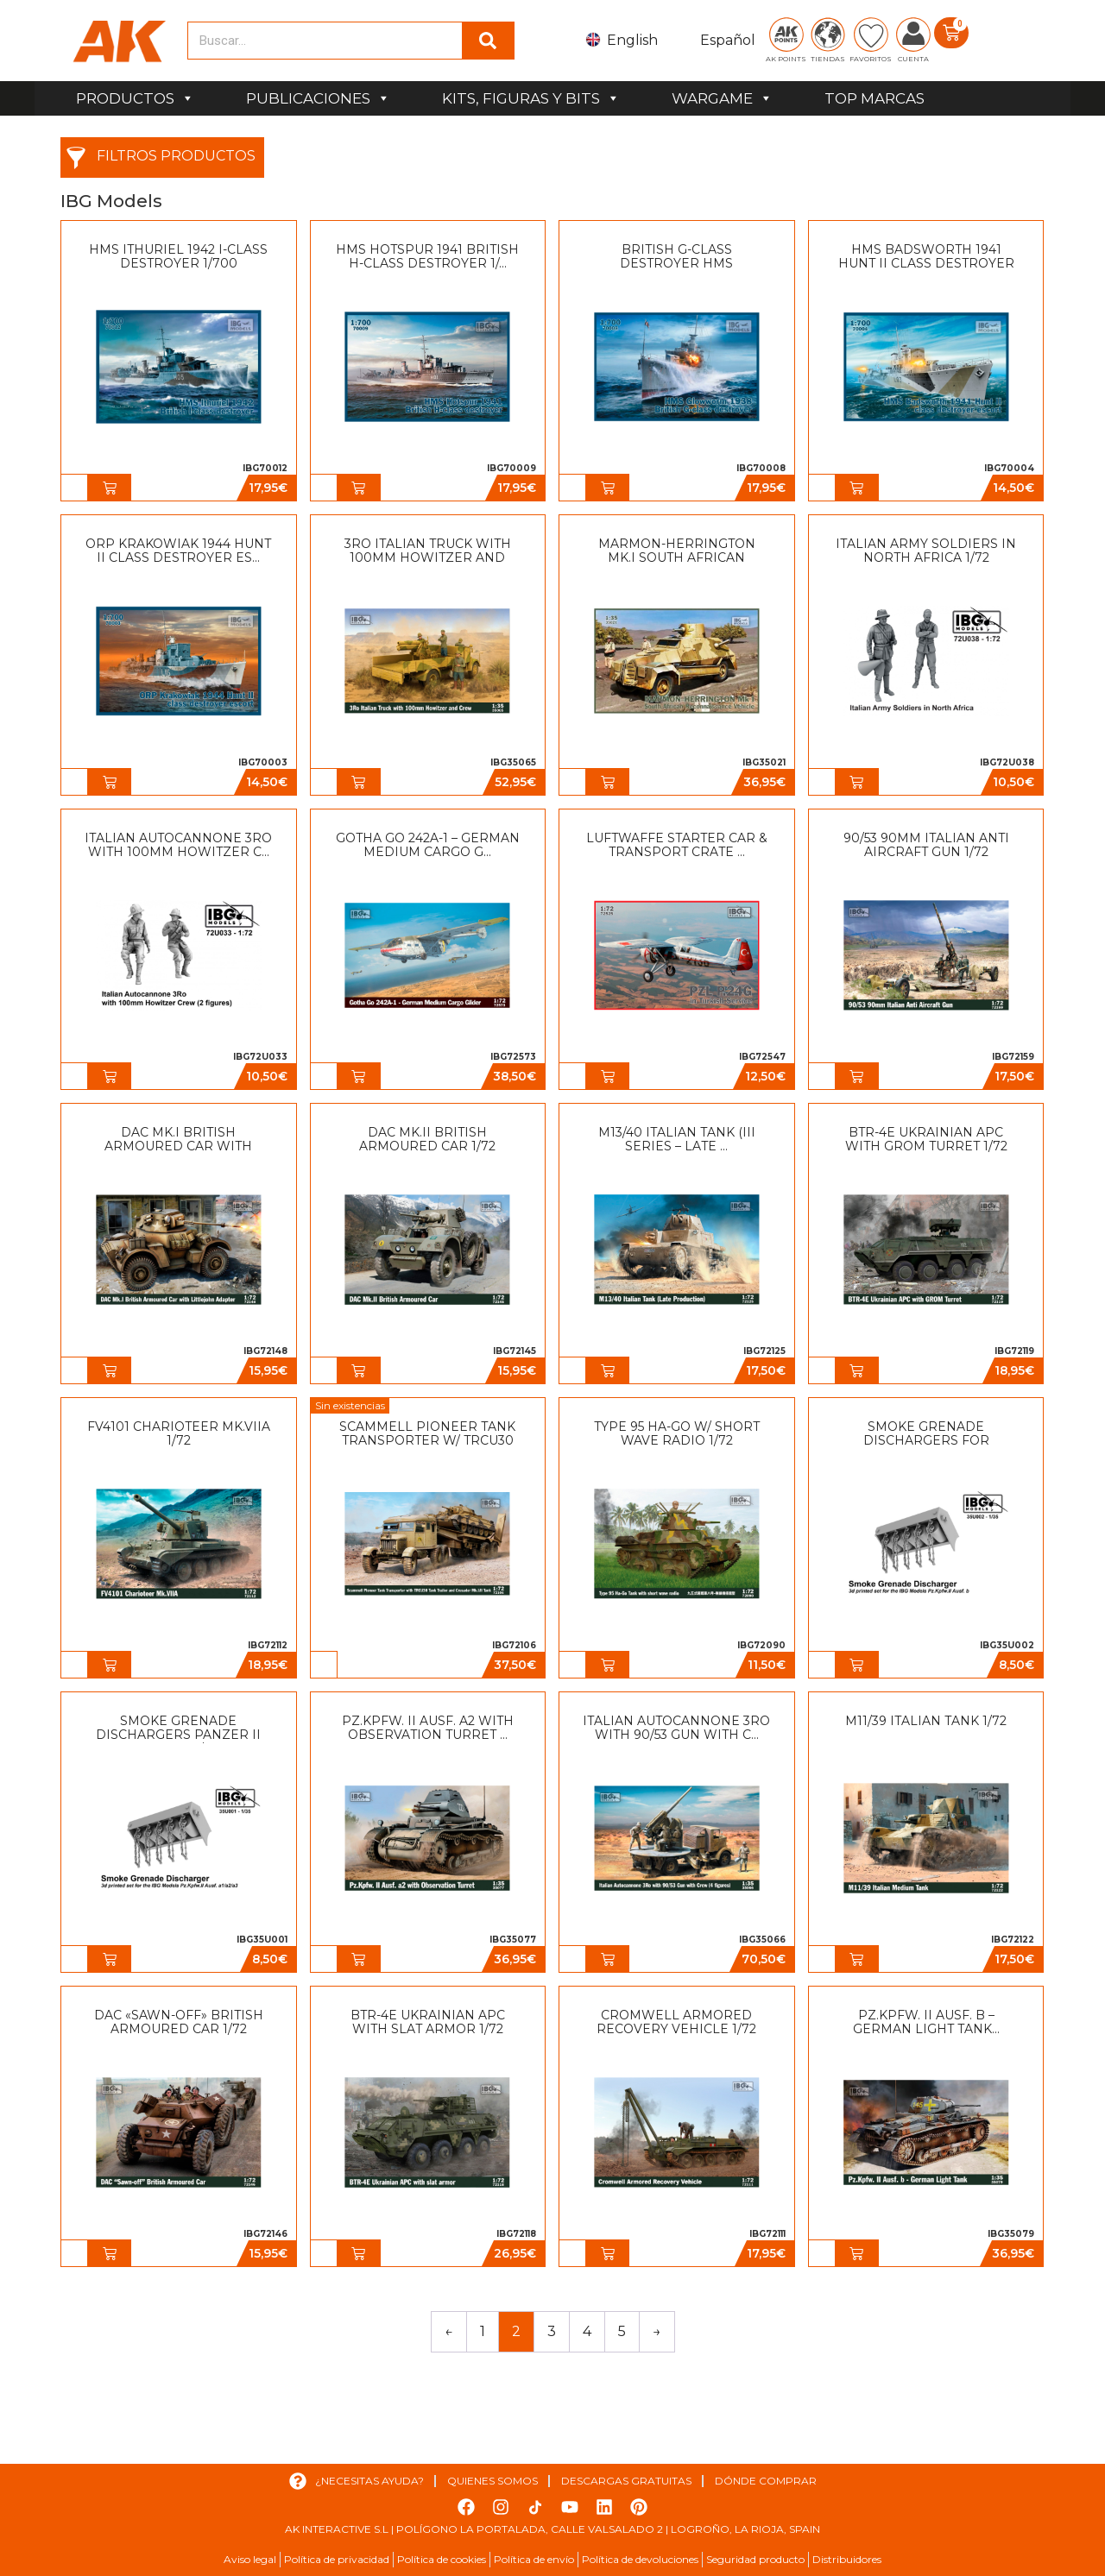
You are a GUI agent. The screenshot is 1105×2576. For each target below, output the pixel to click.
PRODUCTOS (135, 98)
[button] (109, 487)
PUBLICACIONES (318, 98)
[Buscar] (488, 40)
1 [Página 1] (482, 2331)
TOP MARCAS (874, 98)
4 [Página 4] (587, 2331)
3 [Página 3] (551, 2331)
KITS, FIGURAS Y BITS (531, 98)
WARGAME (722, 98)
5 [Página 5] (622, 2331)
